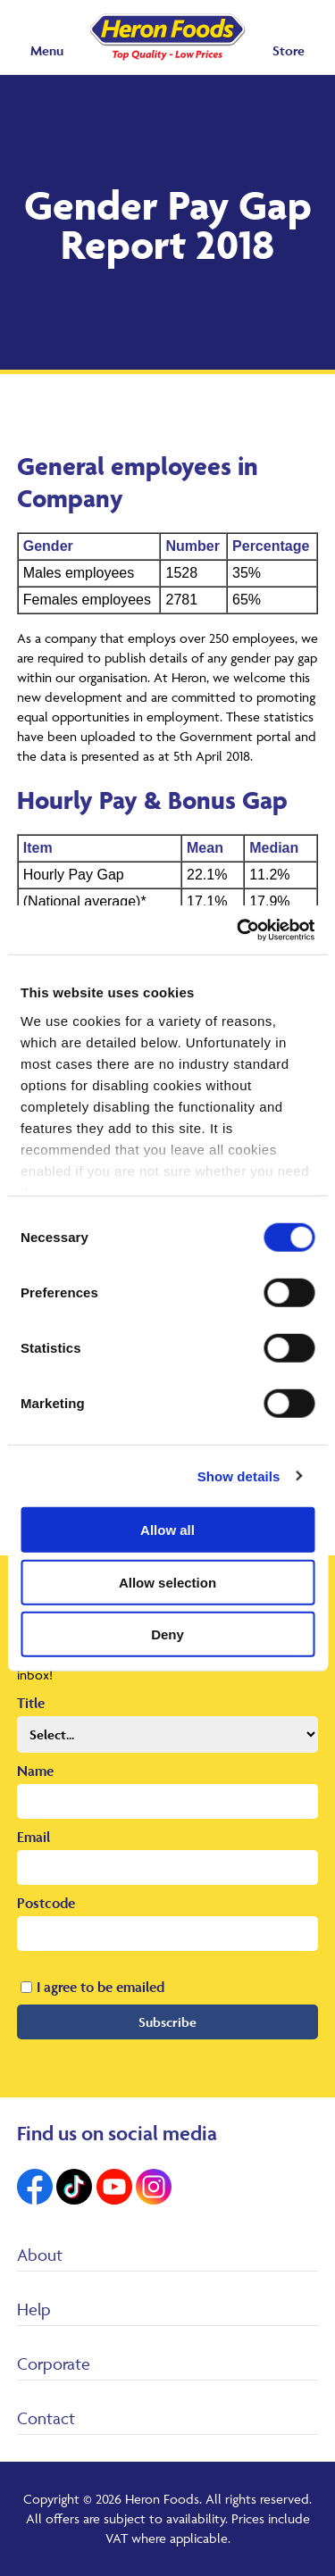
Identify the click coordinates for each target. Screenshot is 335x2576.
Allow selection (167, 1581)
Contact (46, 2418)
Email (33, 1837)
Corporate (53, 2363)
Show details (239, 1475)
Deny (167, 1634)
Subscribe (167, 2021)
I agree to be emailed (100, 1987)
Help (34, 2309)
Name (35, 1771)
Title (31, 1703)
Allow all (167, 1530)
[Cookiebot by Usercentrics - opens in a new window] (238, 929)
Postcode (46, 1903)
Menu (46, 50)
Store (288, 50)
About (40, 2254)
